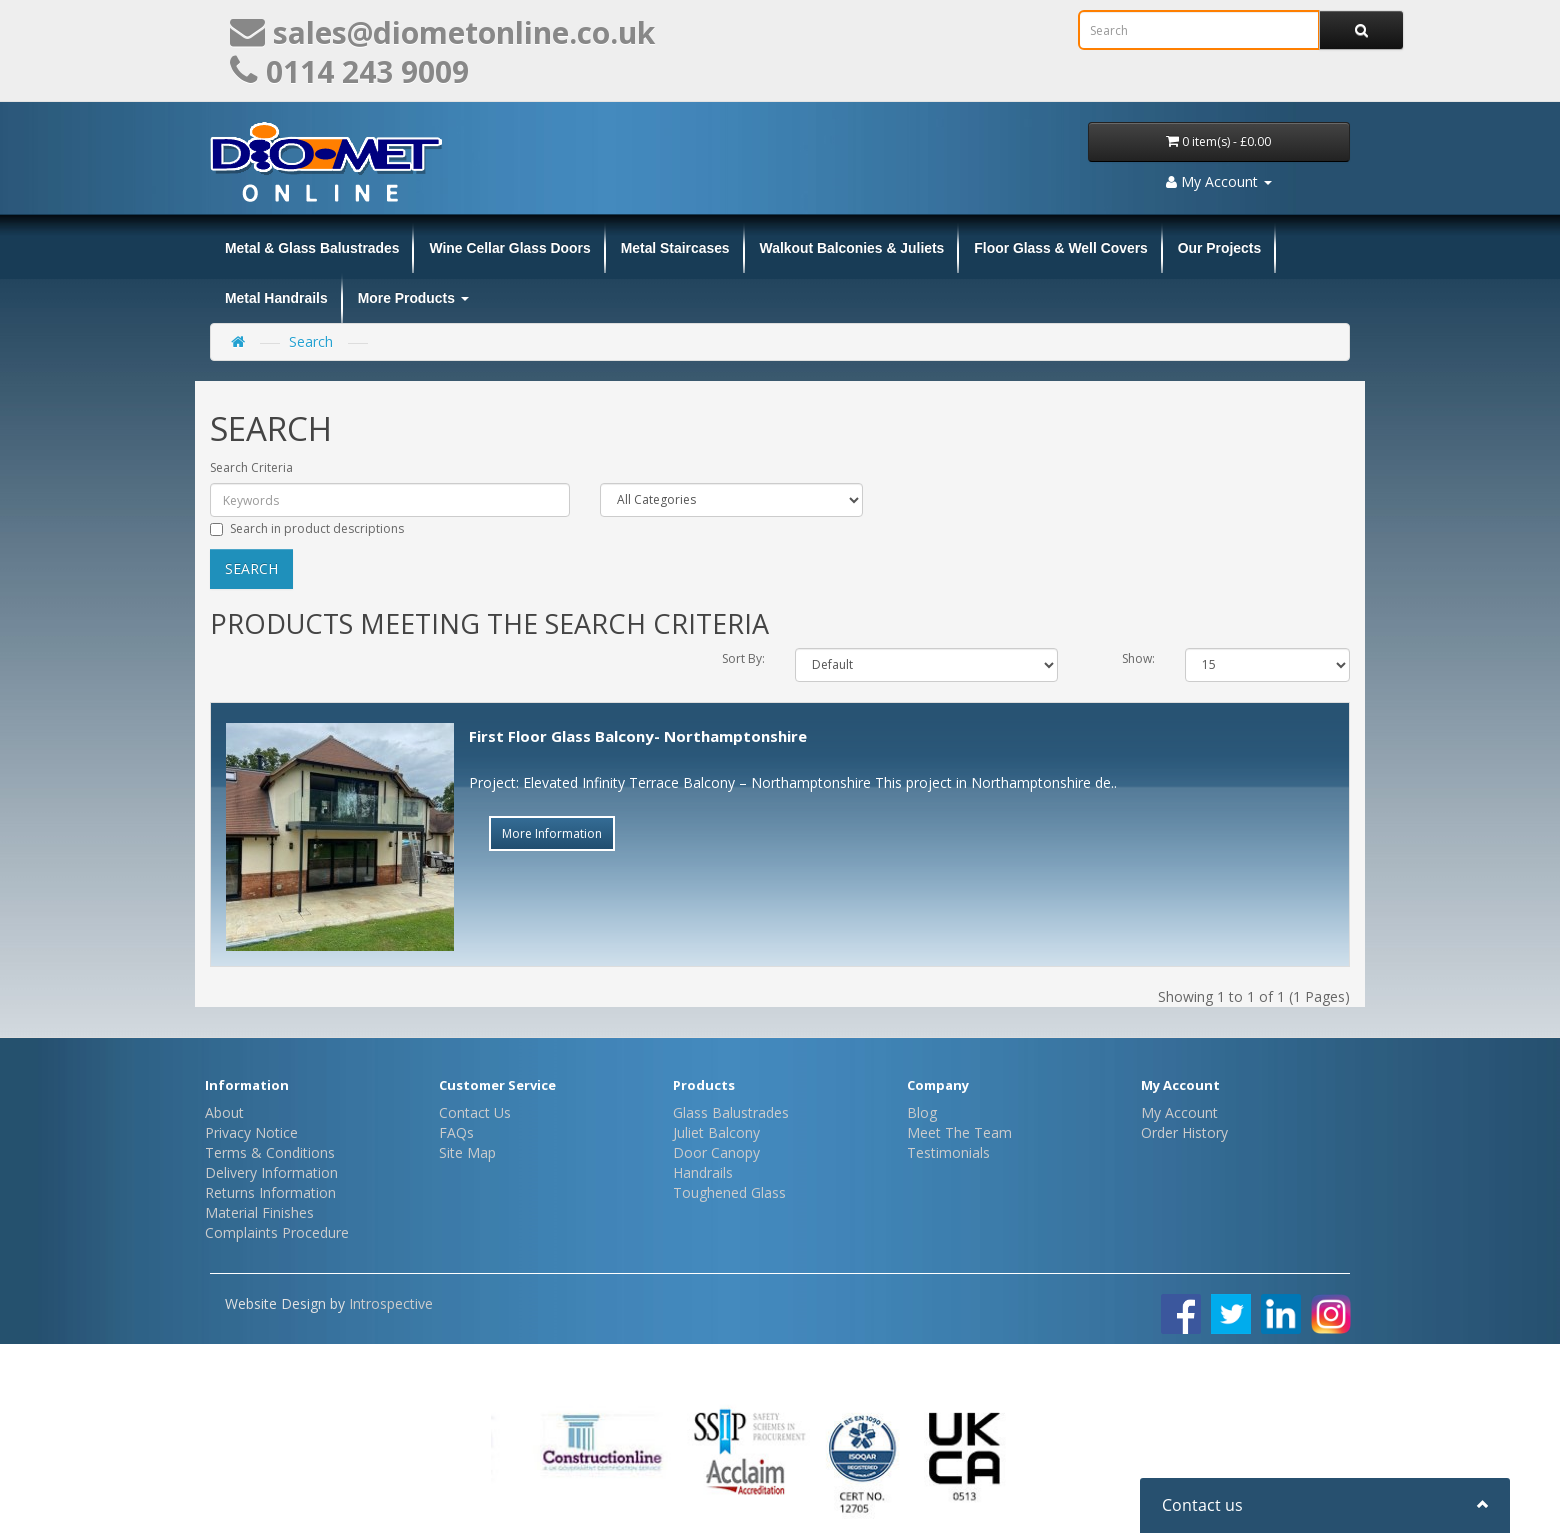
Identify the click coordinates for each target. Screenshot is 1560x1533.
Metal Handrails (276, 298)
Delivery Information (271, 1172)
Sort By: (743, 658)
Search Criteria (251, 467)
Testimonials (948, 1152)
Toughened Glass (729, 1192)
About (224, 1112)
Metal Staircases (675, 248)
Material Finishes (259, 1212)
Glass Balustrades (731, 1112)
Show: (1138, 658)
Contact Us (475, 1112)
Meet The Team (959, 1132)
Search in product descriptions (307, 528)
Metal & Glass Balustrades (312, 248)
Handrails (703, 1172)
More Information (552, 833)
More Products (413, 298)
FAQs (456, 1132)
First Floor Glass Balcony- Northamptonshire (638, 736)
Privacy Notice (251, 1132)
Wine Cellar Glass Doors (509, 248)
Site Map (467, 1152)
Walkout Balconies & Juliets (852, 248)
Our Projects (1219, 248)
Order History (1184, 1132)
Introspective (391, 1303)
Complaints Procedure (277, 1232)
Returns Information (270, 1192)
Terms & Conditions (270, 1152)
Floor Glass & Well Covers (1060, 248)
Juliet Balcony (716, 1132)
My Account (1179, 1112)
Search (311, 341)
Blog (922, 1112)
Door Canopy (716, 1152)
